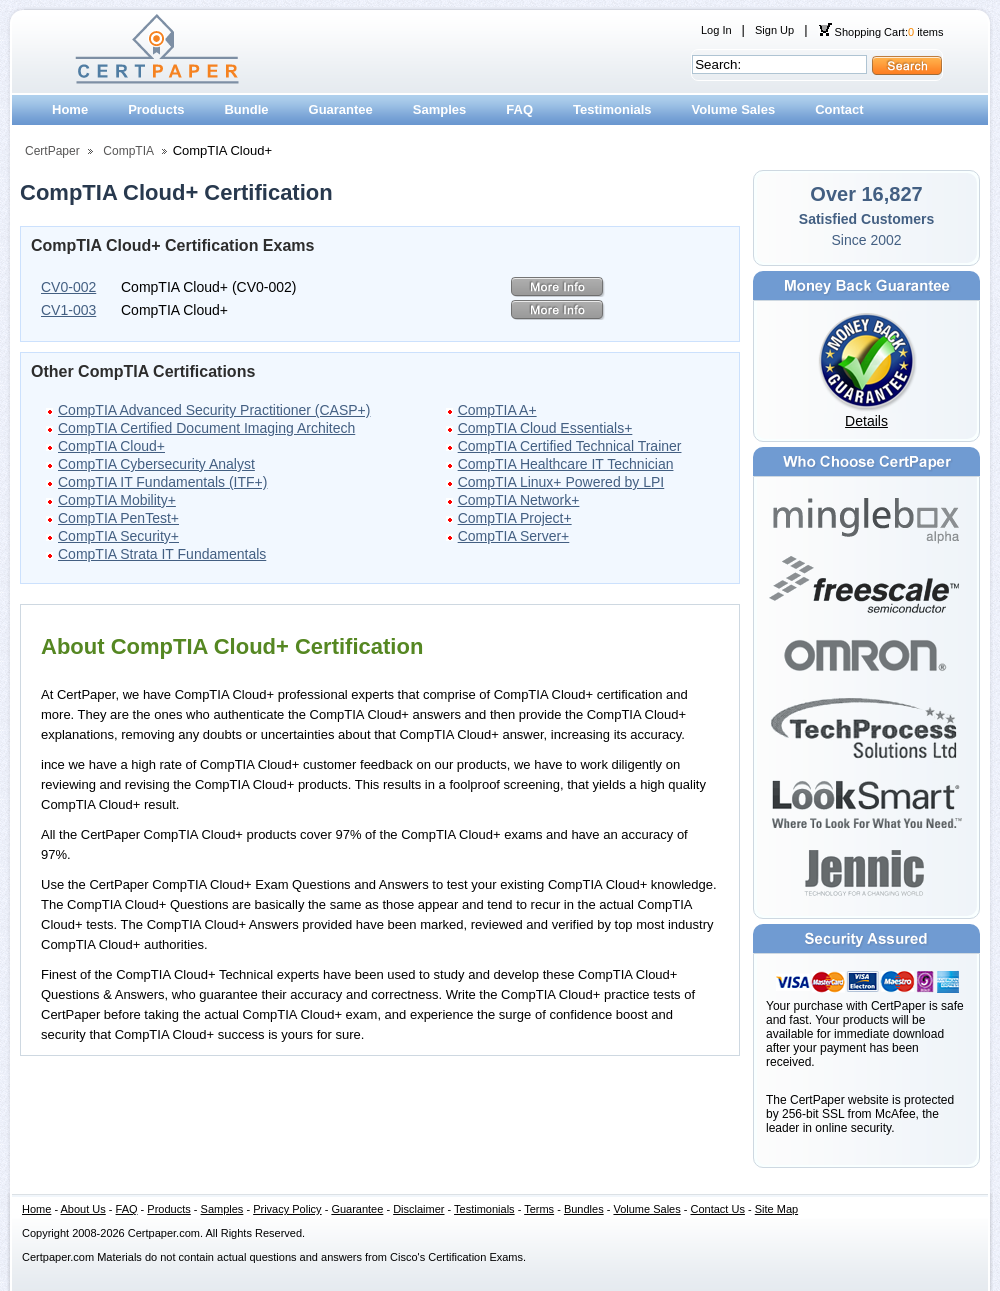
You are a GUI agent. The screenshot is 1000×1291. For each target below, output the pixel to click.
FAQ (519, 109)
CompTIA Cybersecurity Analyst (156, 464)
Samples (439, 109)
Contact (839, 109)
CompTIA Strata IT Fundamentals (162, 554)
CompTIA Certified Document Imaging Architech (206, 428)
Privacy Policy (287, 1209)
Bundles (584, 1209)
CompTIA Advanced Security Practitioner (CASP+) (214, 410)
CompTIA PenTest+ (118, 518)
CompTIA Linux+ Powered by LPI (561, 482)
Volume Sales (734, 109)
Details (866, 421)
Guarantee (341, 109)
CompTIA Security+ (118, 536)
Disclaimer (418, 1209)
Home (70, 109)
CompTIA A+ (497, 410)
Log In (716, 30)
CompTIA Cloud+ (111, 446)
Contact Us (718, 1209)
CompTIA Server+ (514, 536)
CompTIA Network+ (519, 500)
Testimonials (612, 109)
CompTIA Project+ (515, 518)
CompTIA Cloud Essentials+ (545, 428)
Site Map (776, 1209)
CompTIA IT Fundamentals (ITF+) (162, 482)
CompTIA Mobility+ (117, 500)
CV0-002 (68, 287)
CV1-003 (68, 310)
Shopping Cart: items (881, 32)
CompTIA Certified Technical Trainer (570, 446)
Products (156, 109)
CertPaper (52, 151)
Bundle (246, 109)
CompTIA (128, 151)
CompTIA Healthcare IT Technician (566, 464)
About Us (83, 1209)
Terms (539, 1209)
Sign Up (774, 30)
